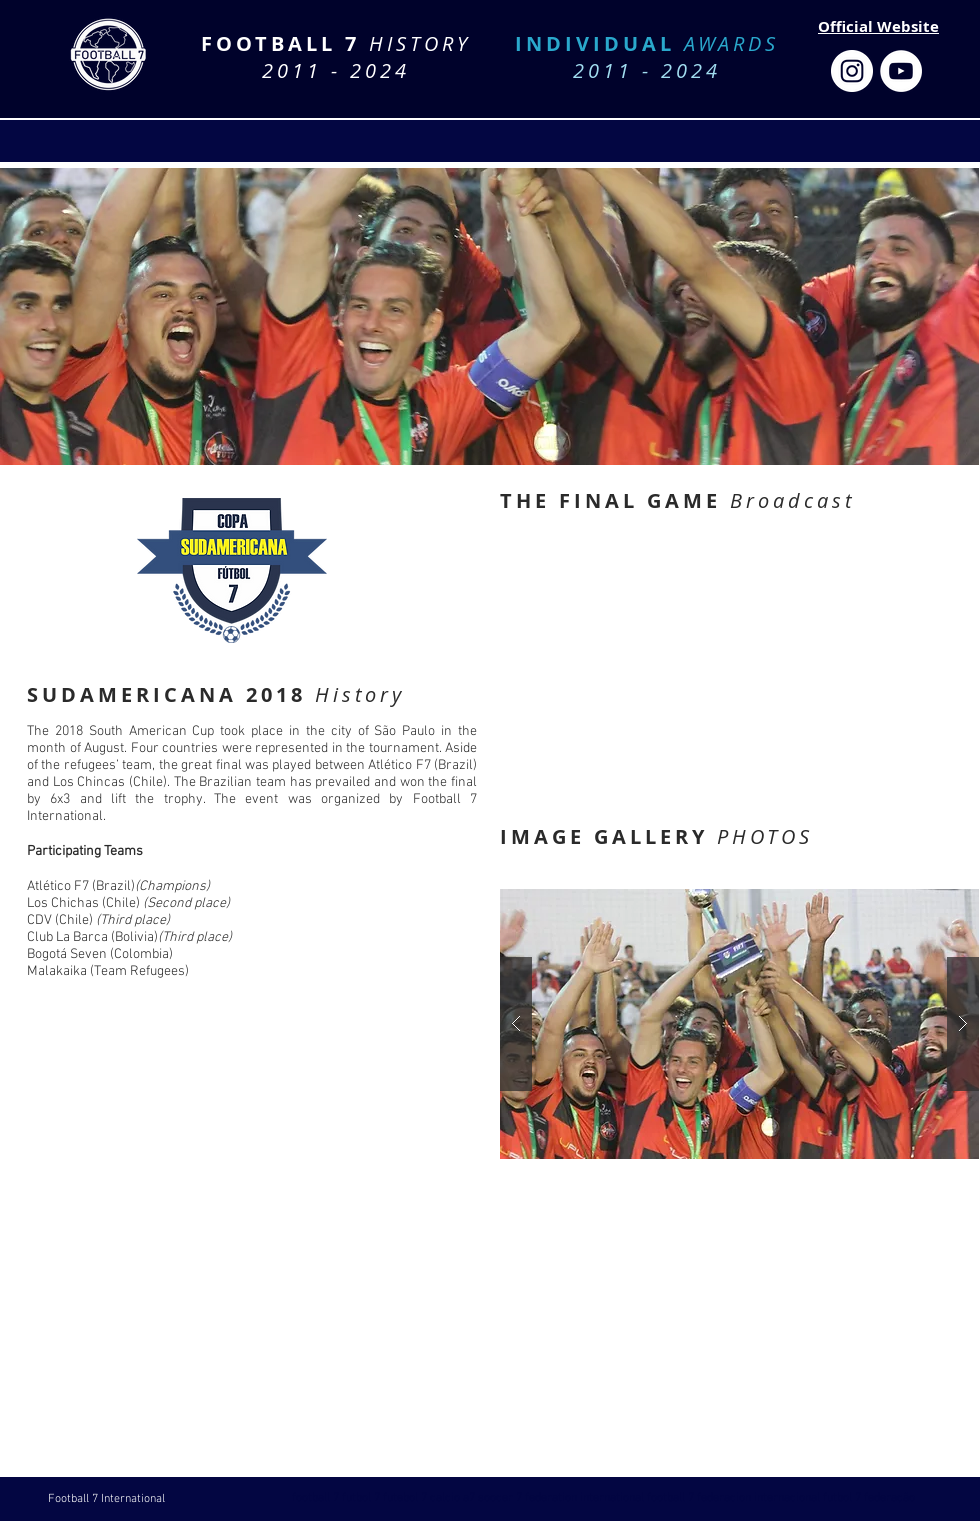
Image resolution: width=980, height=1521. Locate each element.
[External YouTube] (738, 661)
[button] (739, 1024)
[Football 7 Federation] (852, 71)
